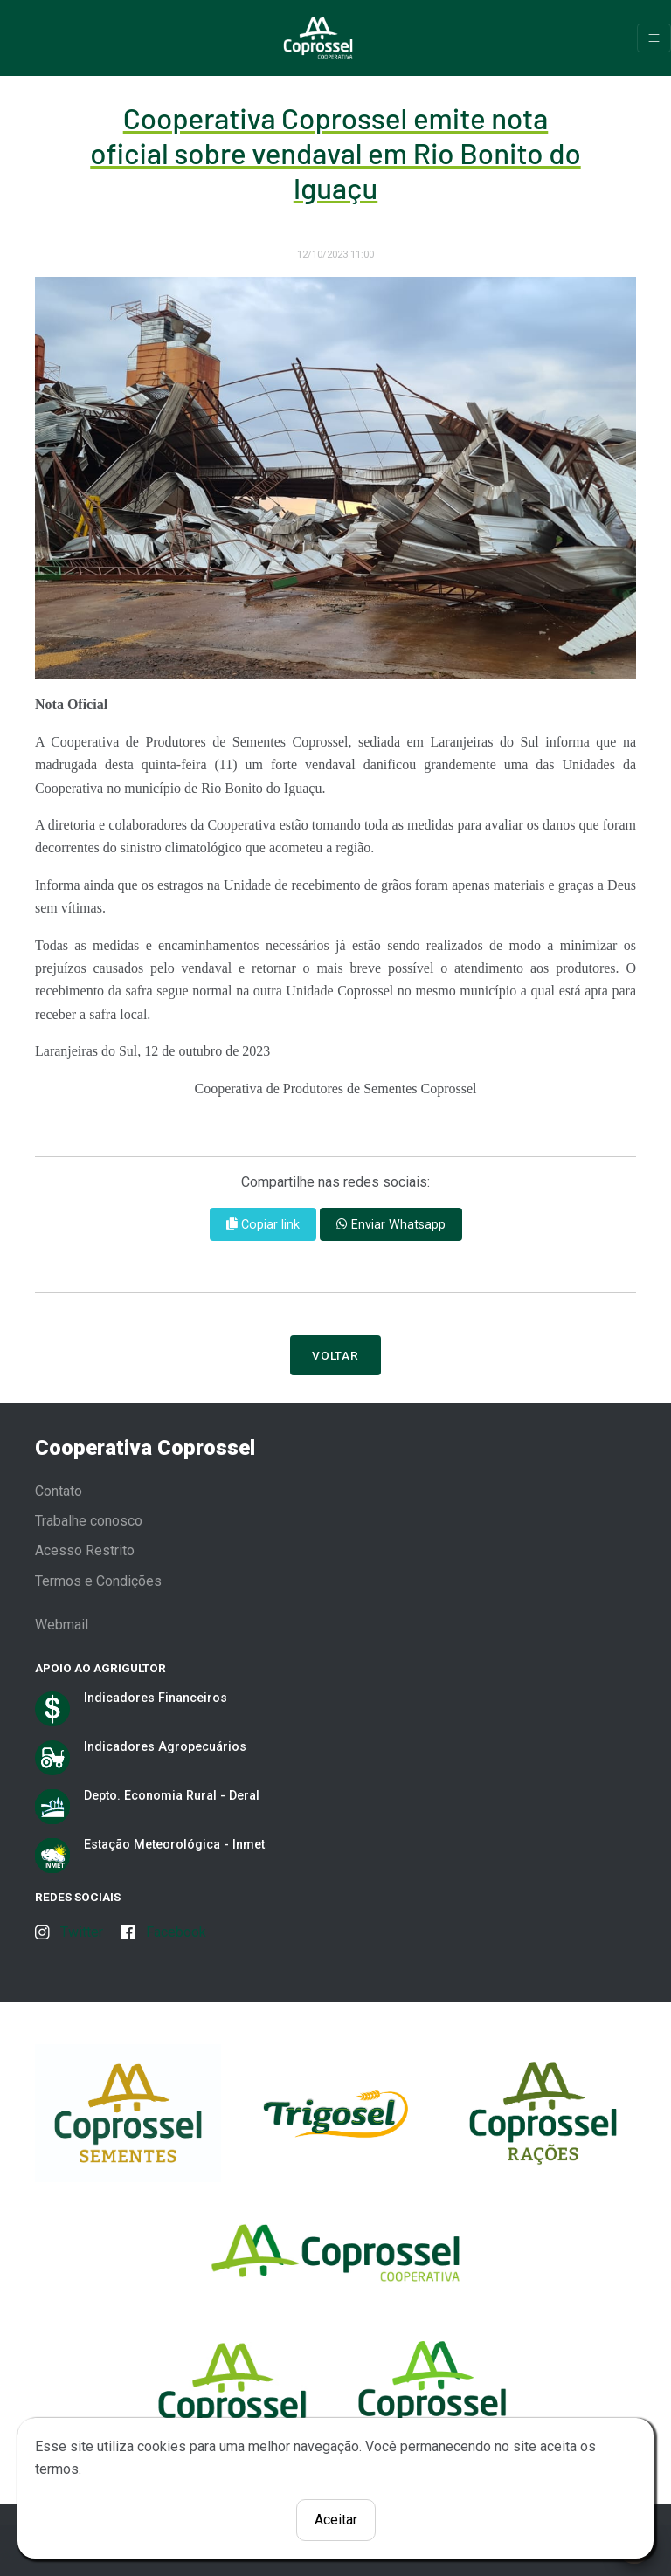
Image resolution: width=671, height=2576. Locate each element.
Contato (58, 1491)
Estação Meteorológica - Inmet (174, 1844)
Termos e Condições (98, 1581)
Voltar (336, 1355)
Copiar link (263, 1224)
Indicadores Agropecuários (165, 1746)
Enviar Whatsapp (391, 1224)
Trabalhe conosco (88, 1520)
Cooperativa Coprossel (145, 1448)
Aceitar (336, 2519)
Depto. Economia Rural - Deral (171, 1795)
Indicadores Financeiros (155, 1698)
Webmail (61, 1624)
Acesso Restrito (85, 1550)
